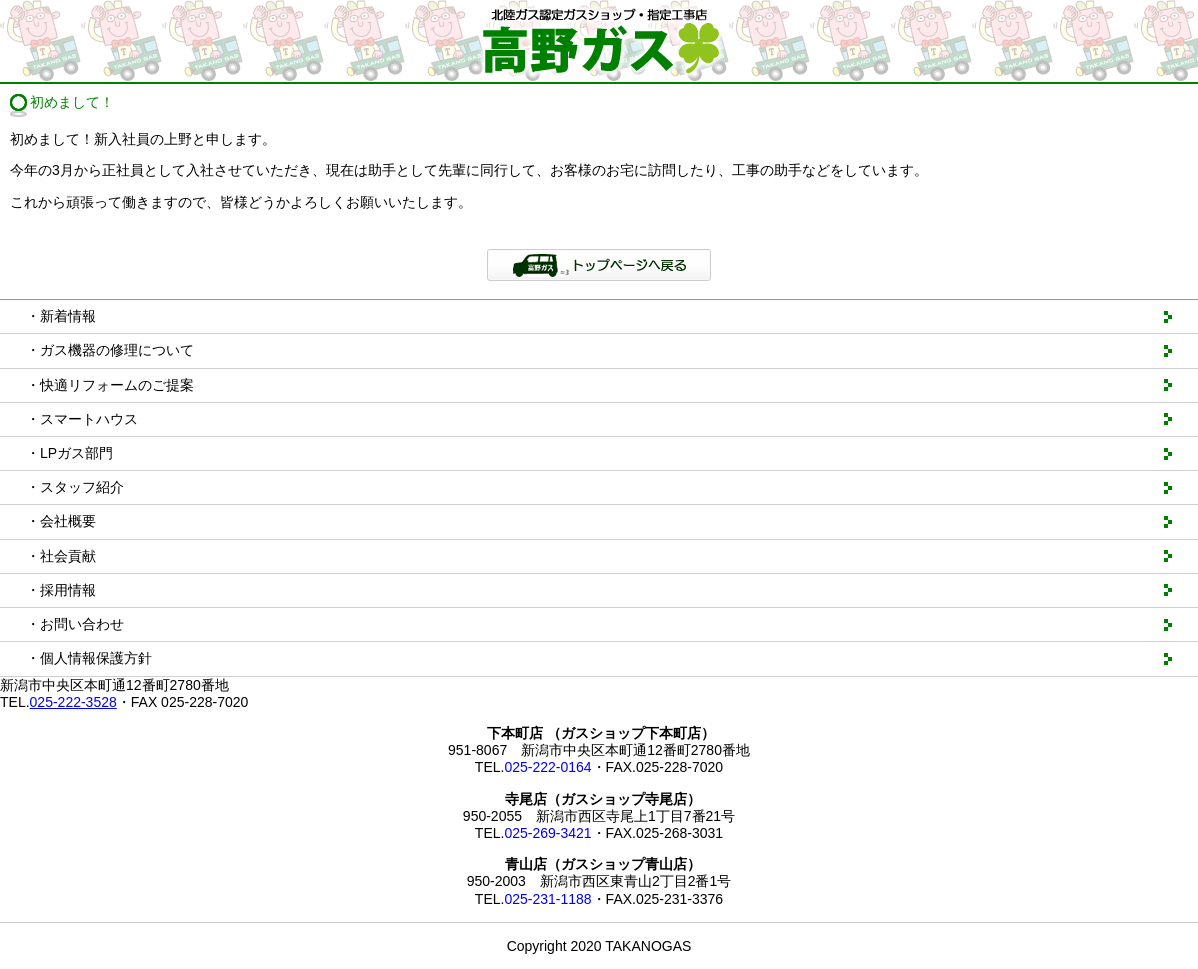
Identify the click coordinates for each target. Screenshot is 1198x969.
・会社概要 (61, 521)
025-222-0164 (547, 767)
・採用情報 (61, 590)
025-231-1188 (547, 899)
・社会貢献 (61, 556)
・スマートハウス (82, 419)
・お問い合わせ (75, 624)
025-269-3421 (547, 833)
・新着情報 (61, 316)
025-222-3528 (73, 702)
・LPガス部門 (69, 453)
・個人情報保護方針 (89, 658)
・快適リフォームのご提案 (110, 385)
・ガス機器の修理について (110, 350)
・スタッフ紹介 (75, 487)
